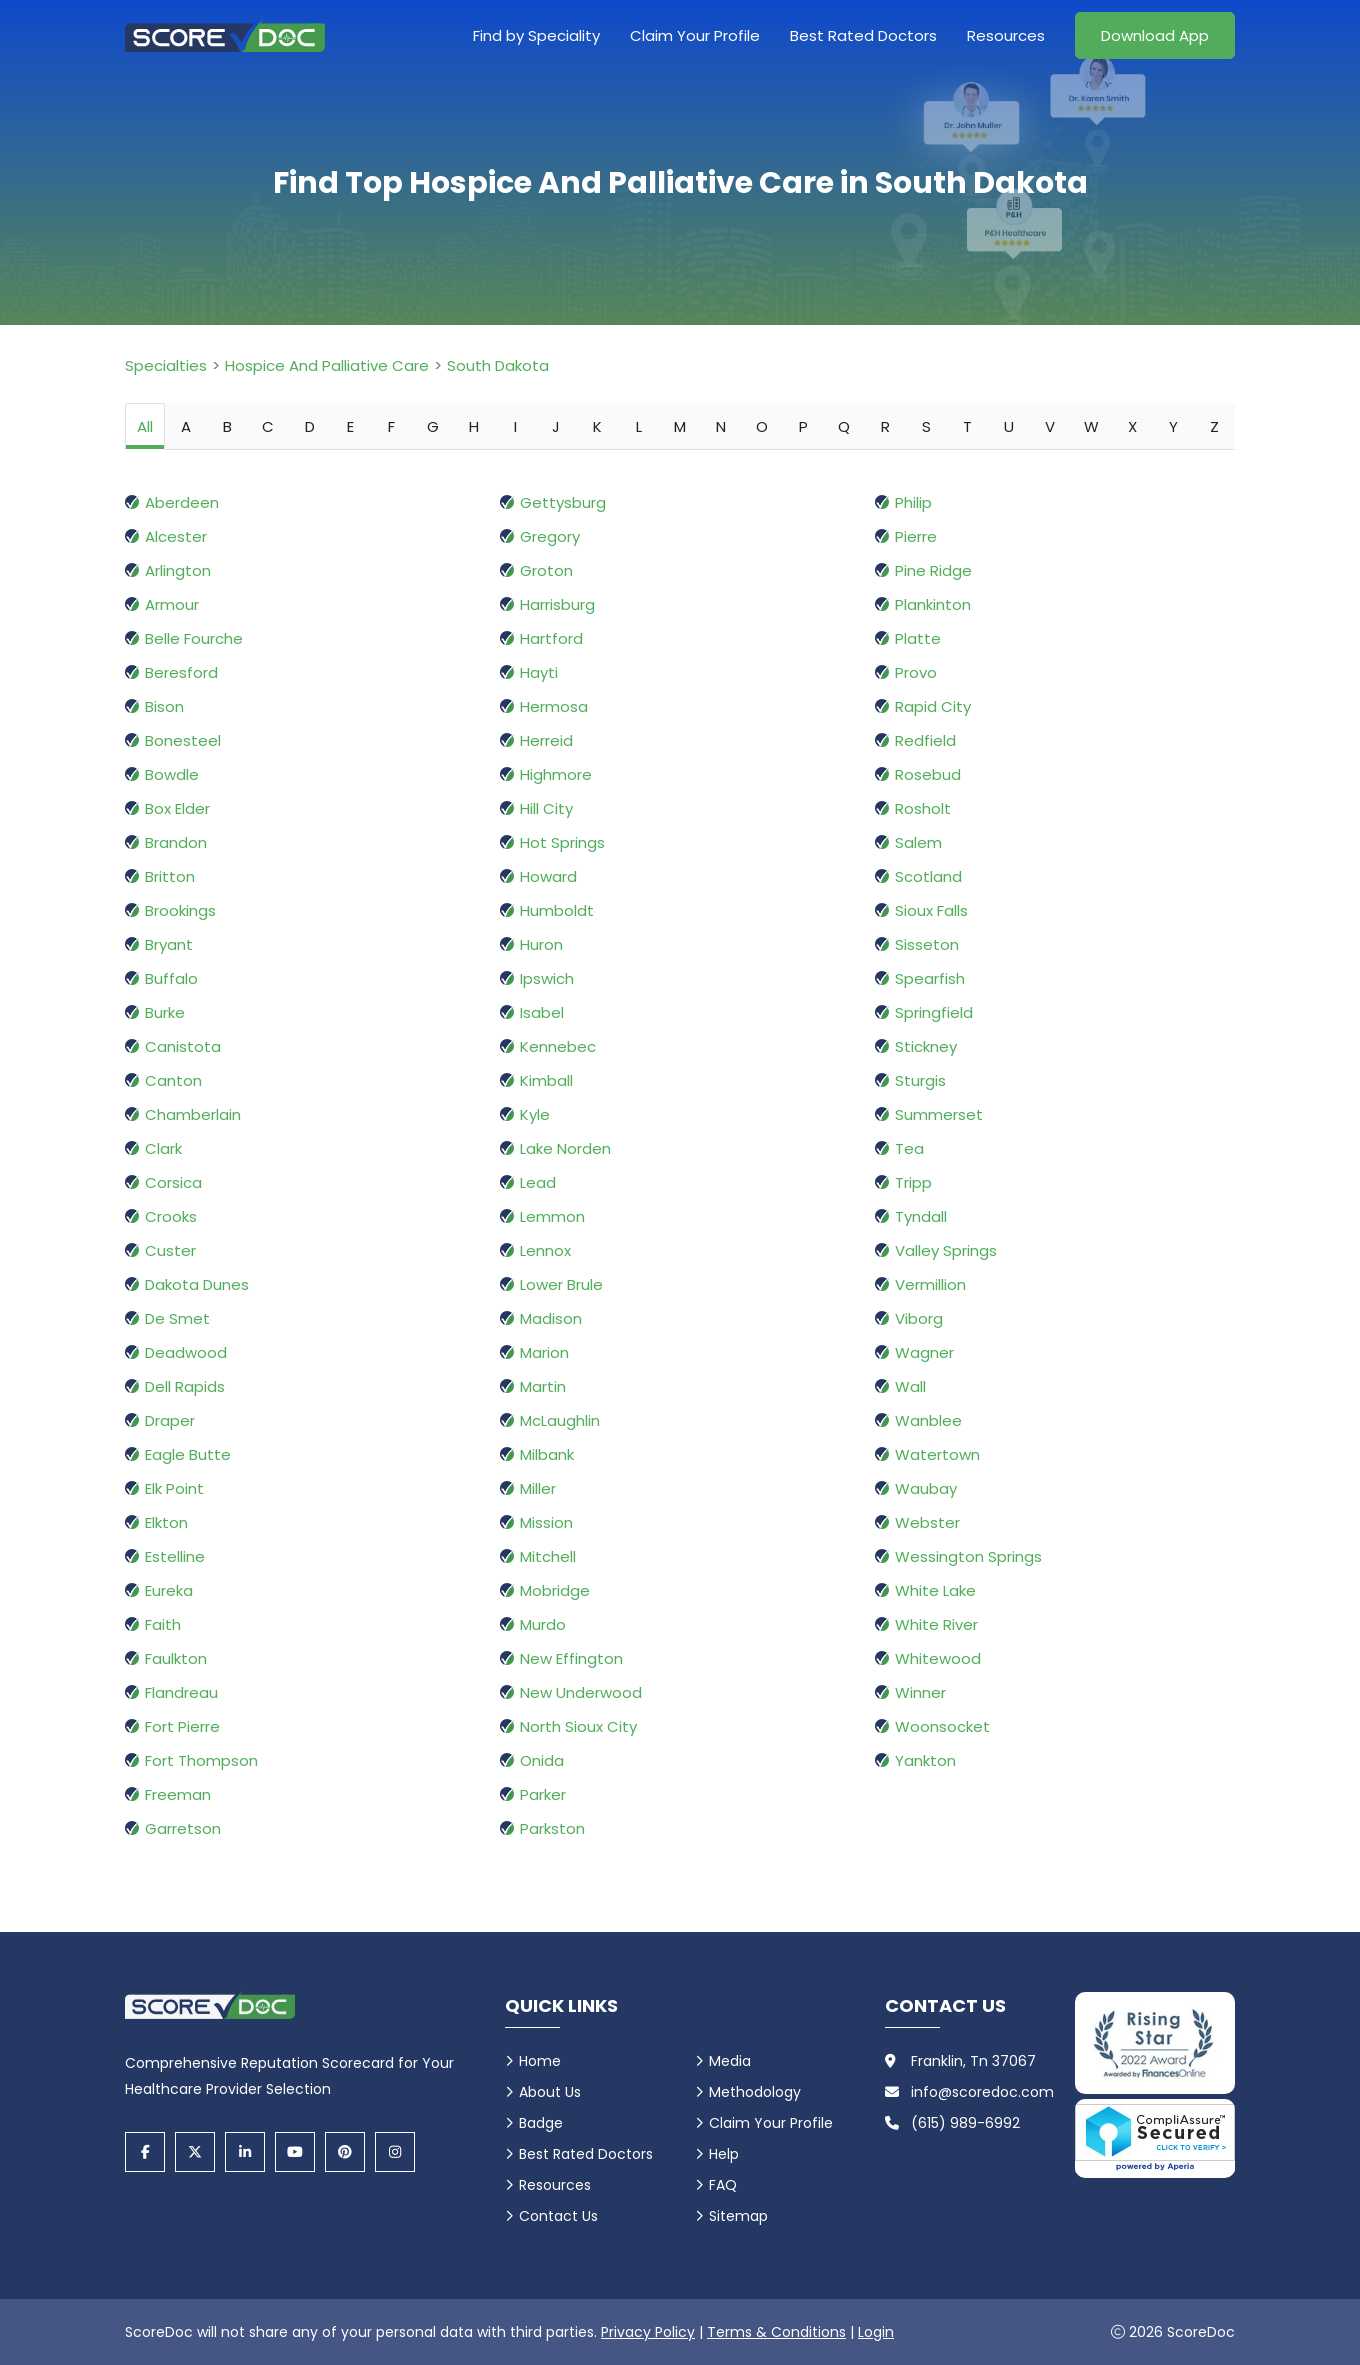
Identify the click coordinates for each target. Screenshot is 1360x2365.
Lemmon (552, 1216)
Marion (544, 1352)
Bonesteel (183, 740)
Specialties (166, 365)
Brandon (176, 842)
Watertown (937, 1454)
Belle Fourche (194, 638)
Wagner (924, 1352)
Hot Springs (562, 842)
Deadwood (186, 1352)
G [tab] (433, 426)
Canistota (183, 1046)
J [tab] (556, 426)
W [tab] (1091, 426)
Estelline (175, 1556)
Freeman (178, 1794)
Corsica (173, 1182)
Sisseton (927, 944)
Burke (165, 1012)
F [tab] (391, 426)
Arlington (178, 570)
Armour (172, 604)
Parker (543, 1794)
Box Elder (177, 808)
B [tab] (227, 426)
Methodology (755, 2092)
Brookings (180, 910)
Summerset (939, 1114)
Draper (170, 1420)
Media (730, 2061)
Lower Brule (561, 1284)
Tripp (913, 1182)
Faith (163, 1624)
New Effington (571, 1658)
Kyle (535, 1114)
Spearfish (930, 978)
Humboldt (557, 910)
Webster (927, 1522)
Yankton (925, 1760)
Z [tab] (1214, 426)
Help (724, 2154)
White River (936, 1624)
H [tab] (474, 426)
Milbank (547, 1454)
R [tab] (885, 426)
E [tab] (350, 426)
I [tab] (515, 426)
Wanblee (928, 1420)
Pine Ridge (933, 570)
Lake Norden (565, 1148)
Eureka (169, 1590)
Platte (918, 638)
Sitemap (738, 2216)
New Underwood (581, 1692)
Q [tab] (844, 426)
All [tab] (145, 426)
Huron (541, 944)
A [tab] (186, 426)
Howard (548, 876)
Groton (546, 570)
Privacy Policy (648, 2332)
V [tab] (1050, 426)
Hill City (546, 808)
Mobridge (555, 1590)
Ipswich (547, 978)
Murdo (543, 1624)
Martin (543, 1386)
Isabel (542, 1012)
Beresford (181, 672)
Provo (916, 672)
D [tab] (310, 426)
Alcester (176, 536)
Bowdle (172, 774)
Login (876, 2332)
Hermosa (554, 706)
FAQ (723, 2185)
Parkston (552, 1828)
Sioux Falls (931, 910)
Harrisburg (557, 604)
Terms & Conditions (776, 2332)
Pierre (916, 536)
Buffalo (171, 978)
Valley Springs (946, 1250)
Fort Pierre (182, 1726)
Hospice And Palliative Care (327, 365)
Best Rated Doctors (863, 35)
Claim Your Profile (695, 35)
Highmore (556, 774)
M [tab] (680, 426)
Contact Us (558, 2216)
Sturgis (920, 1080)
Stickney (926, 1046)
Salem (918, 842)
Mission (546, 1522)
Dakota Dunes (197, 1284)
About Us (550, 2092)
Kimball (546, 1080)
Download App (1155, 35)
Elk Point (174, 1488)
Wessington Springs (968, 1556)
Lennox (545, 1250)
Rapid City (933, 706)
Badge (541, 2123)
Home (540, 2061)
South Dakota (498, 365)
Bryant (169, 944)
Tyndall (921, 1216)
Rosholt (923, 808)
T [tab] (967, 426)
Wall (910, 1386)
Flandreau (181, 1692)
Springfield (934, 1012)
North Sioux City (578, 1726)
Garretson (183, 1828)
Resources (1006, 35)
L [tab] (639, 426)
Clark (163, 1148)
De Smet (177, 1318)
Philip (913, 502)
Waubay (926, 1488)
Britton (170, 876)
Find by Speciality (536, 35)
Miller (538, 1488)
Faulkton (176, 1658)
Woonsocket (942, 1726)
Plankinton (933, 604)
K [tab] (597, 426)
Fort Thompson (201, 1760)
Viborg (919, 1318)
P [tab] (803, 426)
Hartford (551, 638)
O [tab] (762, 426)
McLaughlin (560, 1420)
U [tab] (1009, 426)
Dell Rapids (185, 1386)
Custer (170, 1250)
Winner (920, 1692)
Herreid (546, 740)
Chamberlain (193, 1114)
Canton (173, 1080)
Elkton (166, 1522)
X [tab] (1132, 426)
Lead (538, 1182)
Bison (164, 706)
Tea (909, 1148)
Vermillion (930, 1284)
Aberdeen (182, 502)
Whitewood (938, 1658)
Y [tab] (1173, 426)
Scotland (928, 876)
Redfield (925, 740)
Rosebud (928, 774)
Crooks (171, 1216)
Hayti (539, 672)
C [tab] (268, 426)
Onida (542, 1760)
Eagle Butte (188, 1454)
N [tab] (721, 426)
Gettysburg (563, 502)
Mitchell (548, 1556)
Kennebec (558, 1046)
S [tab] (926, 426)
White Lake (935, 1590)
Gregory (550, 536)
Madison (551, 1318)
